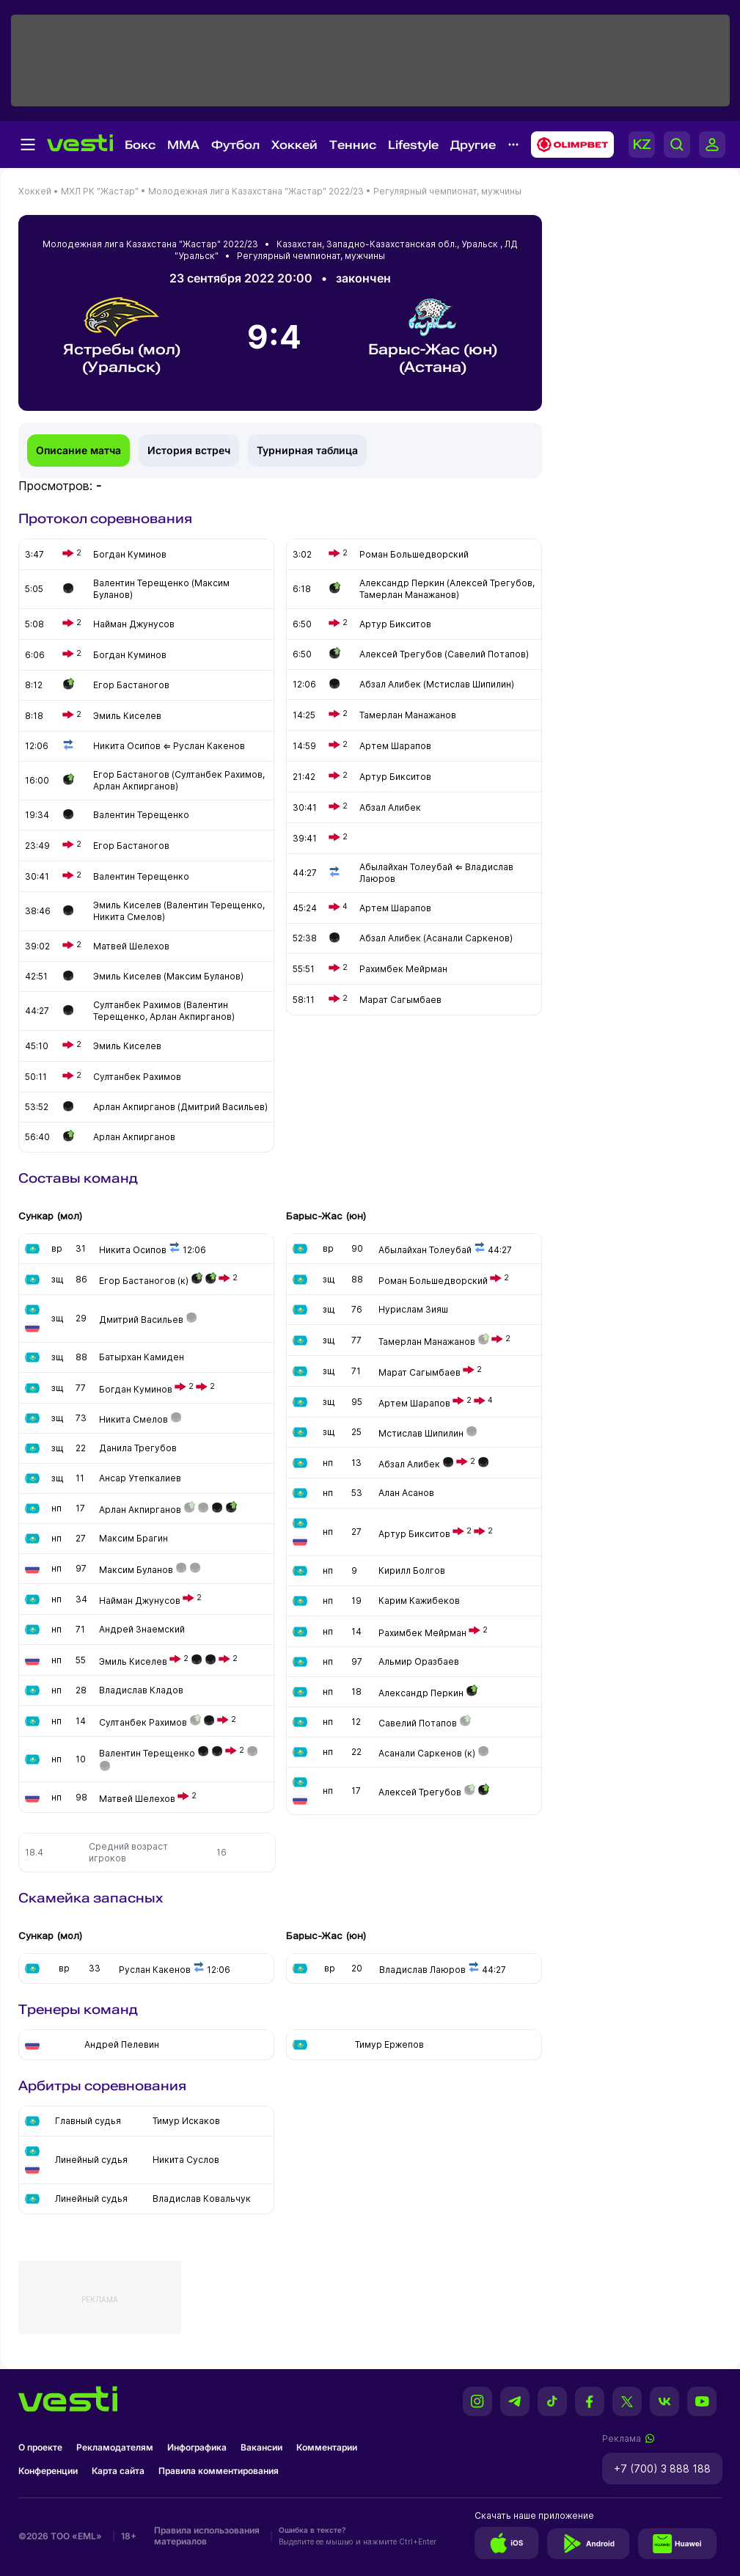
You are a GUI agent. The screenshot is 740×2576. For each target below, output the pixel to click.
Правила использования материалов (207, 2536)
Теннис (352, 145)
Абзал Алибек (409, 1464)
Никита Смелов (133, 1419)
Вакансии (261, 2447)
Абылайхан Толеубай (425, 1249)
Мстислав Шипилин (421, 1433)
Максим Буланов (136, 1569)
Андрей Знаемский (142, 1629)
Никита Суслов (186, 2159)
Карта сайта (118, 2470)
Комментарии (326, 2447)
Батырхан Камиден (141, 1356)
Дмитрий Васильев (141, 1319)
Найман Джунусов (139, 1600)
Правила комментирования (218, 2470)
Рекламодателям (114, 2447)
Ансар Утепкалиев (140, 1478)
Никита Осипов (132, 1249)
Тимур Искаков (186, 2120)
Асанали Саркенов (420, 1753)
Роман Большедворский (433, 1280)
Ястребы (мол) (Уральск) (121, 336)
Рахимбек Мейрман (422, 1632)
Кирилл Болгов (411, 1570)
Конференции (48, 2470)
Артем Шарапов (414, 1403)
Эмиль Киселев (133, 1661)
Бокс (140, 145)
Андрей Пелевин (121, 2044)
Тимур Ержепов (389, 2044)
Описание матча (78, 450)
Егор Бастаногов (137, 1280)
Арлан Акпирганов (140, 1509)
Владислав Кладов (141, 1690)
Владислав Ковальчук (202, 2198)
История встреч (188, 450)
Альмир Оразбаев (418, 1661)
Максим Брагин (133, 1538)
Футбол (235, 145)
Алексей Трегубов (419, 1792)
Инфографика (197, 2447)
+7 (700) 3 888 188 (662, 2468)
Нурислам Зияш (413, 1309)
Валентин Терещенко (147, 1753)
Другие (473, 145)
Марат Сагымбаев (419, 1372)
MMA (183, 145)
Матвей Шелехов (137, 1798)
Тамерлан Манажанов (426, 1341)
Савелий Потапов (417, 1723)
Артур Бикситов (414, 1533)
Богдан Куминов (135, 1389)
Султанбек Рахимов (143, 1722)
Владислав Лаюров (422, 1969)
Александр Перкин (421, 1693)
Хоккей (294, 145)
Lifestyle (413, 145)
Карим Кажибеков (419, 1600)
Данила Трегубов (138, 1447)
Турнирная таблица (307, 450)
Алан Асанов (406, 1492)
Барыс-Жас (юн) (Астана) (432, 336)
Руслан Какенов (155, 1969)
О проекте (40, 2447)
